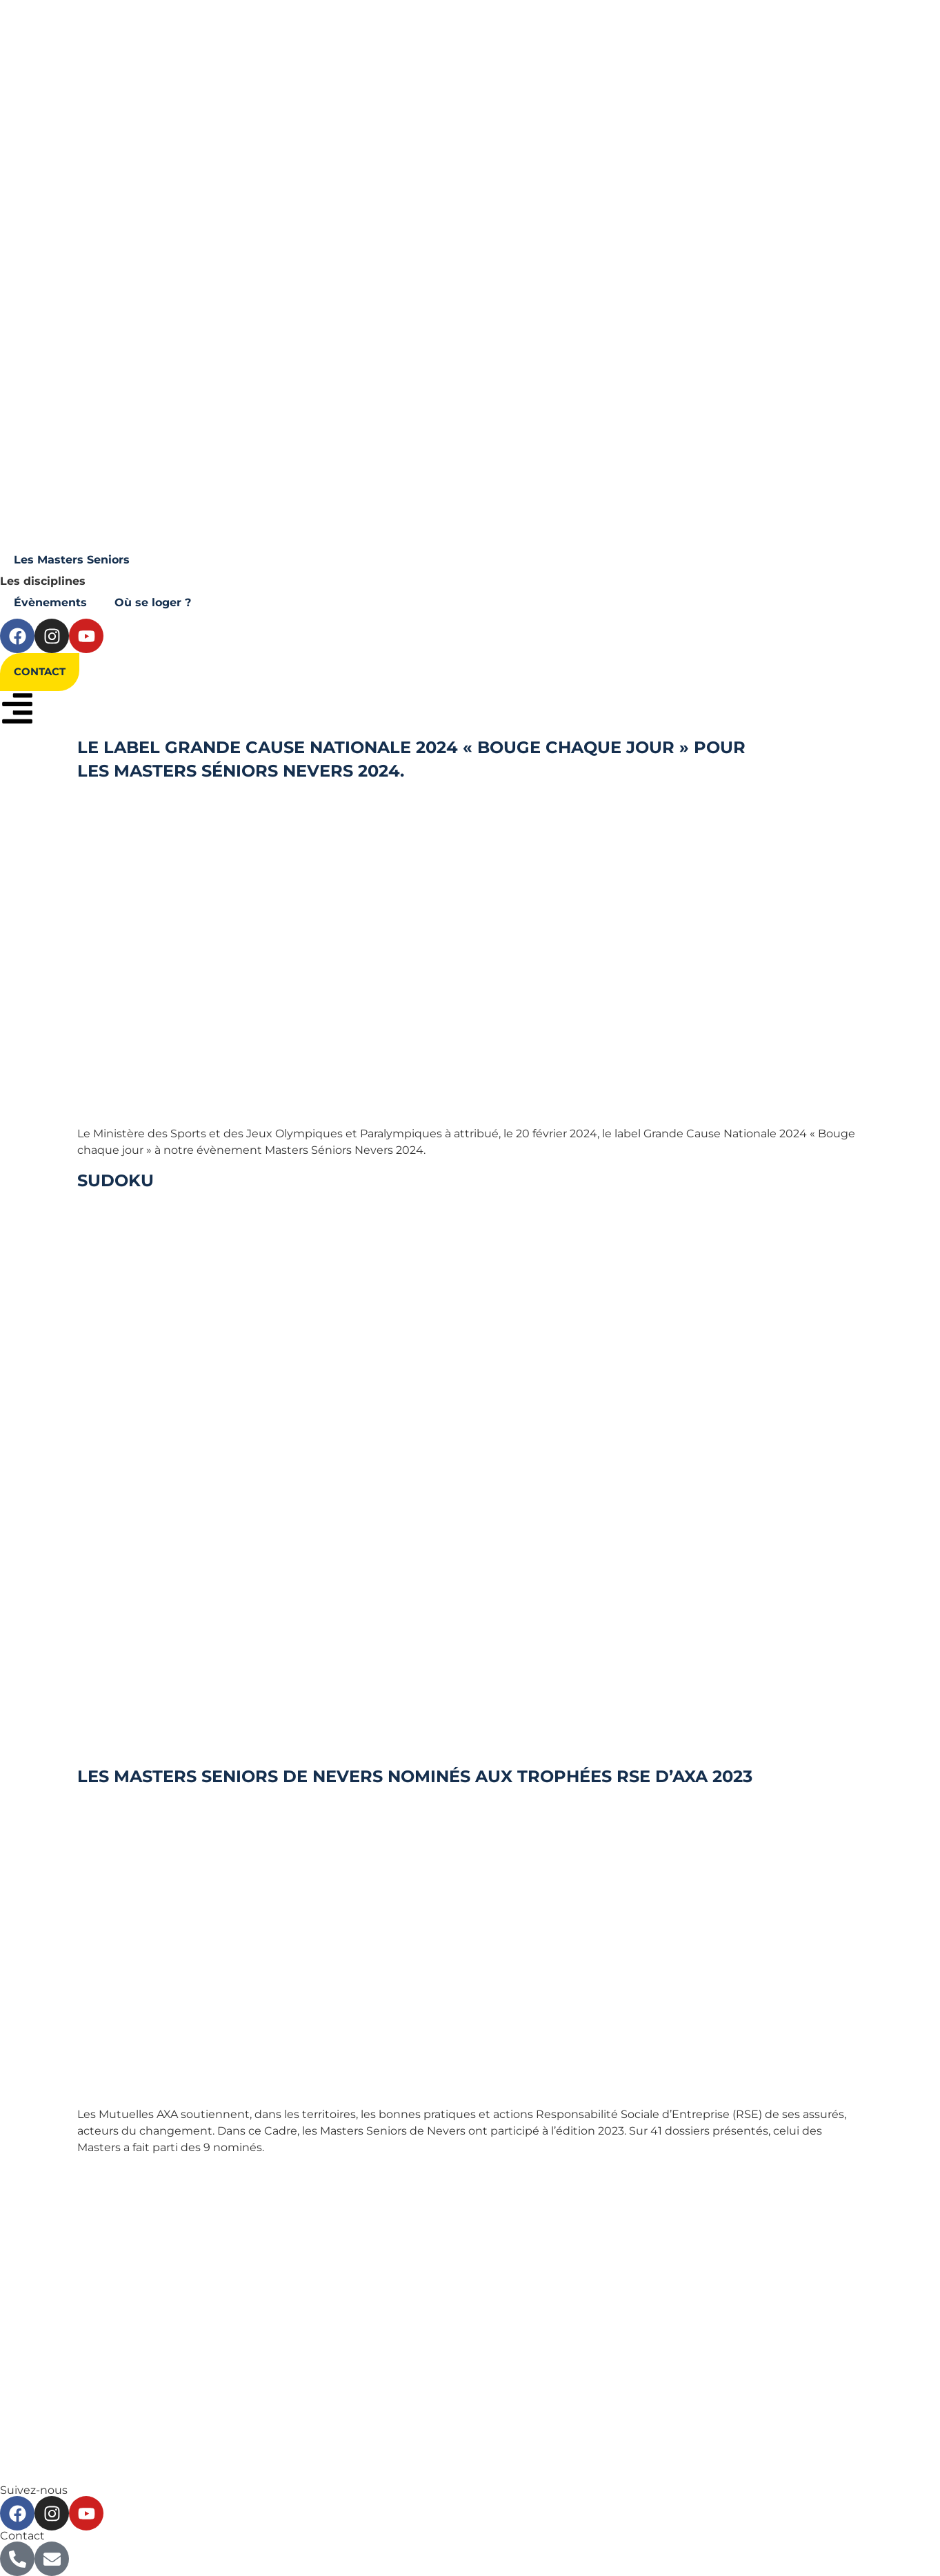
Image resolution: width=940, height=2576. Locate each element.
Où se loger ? (152, 602)
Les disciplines (43, 581)
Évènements (50, 602)
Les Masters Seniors (72, 559)
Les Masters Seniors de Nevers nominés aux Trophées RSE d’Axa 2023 (414, 1776)
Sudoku (115, 1180)
